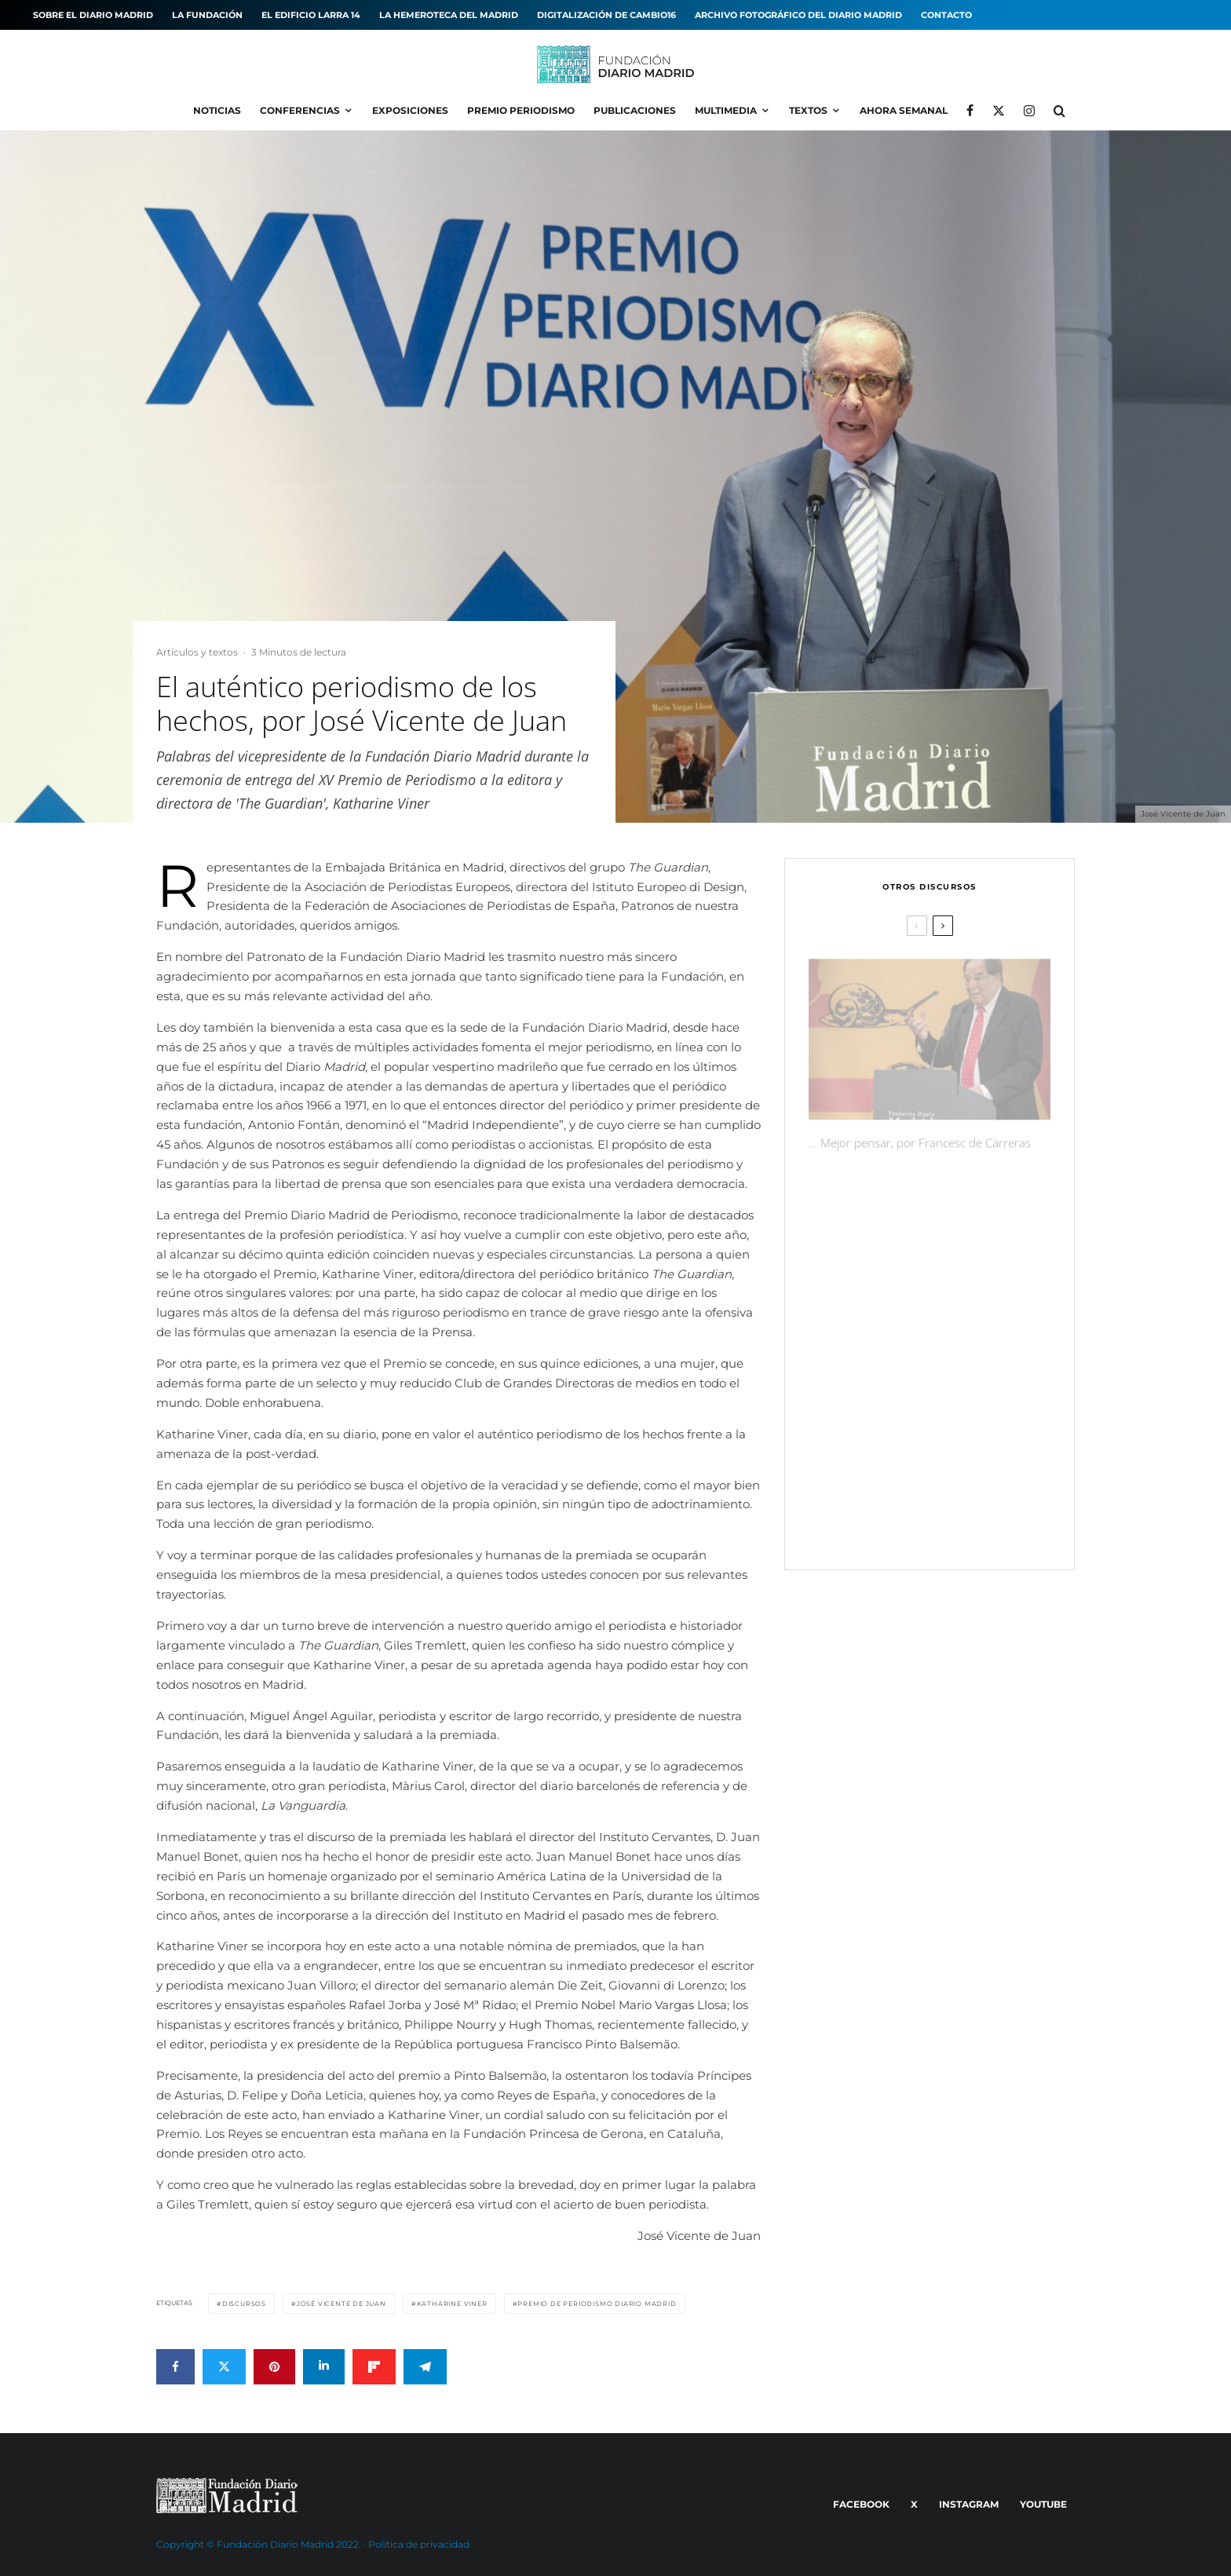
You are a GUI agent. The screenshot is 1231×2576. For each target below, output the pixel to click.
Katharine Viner (452, 2303)
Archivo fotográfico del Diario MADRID (798, 14)
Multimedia (726, 110)
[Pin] (274, 2366)
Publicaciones (635, 110)
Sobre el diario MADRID (93, 14)
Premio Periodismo (521, 110)
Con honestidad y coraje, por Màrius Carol (951, 1290)
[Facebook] (970, 110)
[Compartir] (175, 2366)
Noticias (217, 110)
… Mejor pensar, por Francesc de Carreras (920, 1135)
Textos (808, 110)
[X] (998, 110)
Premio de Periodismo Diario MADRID (596, 2303)
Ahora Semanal (904, 110)
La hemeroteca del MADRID (448, 14)
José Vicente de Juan (341, 2303)
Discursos (244, 2303)
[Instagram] (1029, 110)
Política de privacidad (418, 2544)
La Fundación (207, 14)
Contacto (946, 14)
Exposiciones (410, 110)
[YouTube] (1040, 2504)
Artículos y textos (197, 652)
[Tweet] (224, 2366)
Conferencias (300, 110)
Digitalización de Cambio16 (606, 14)
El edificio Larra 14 (310, 14)
